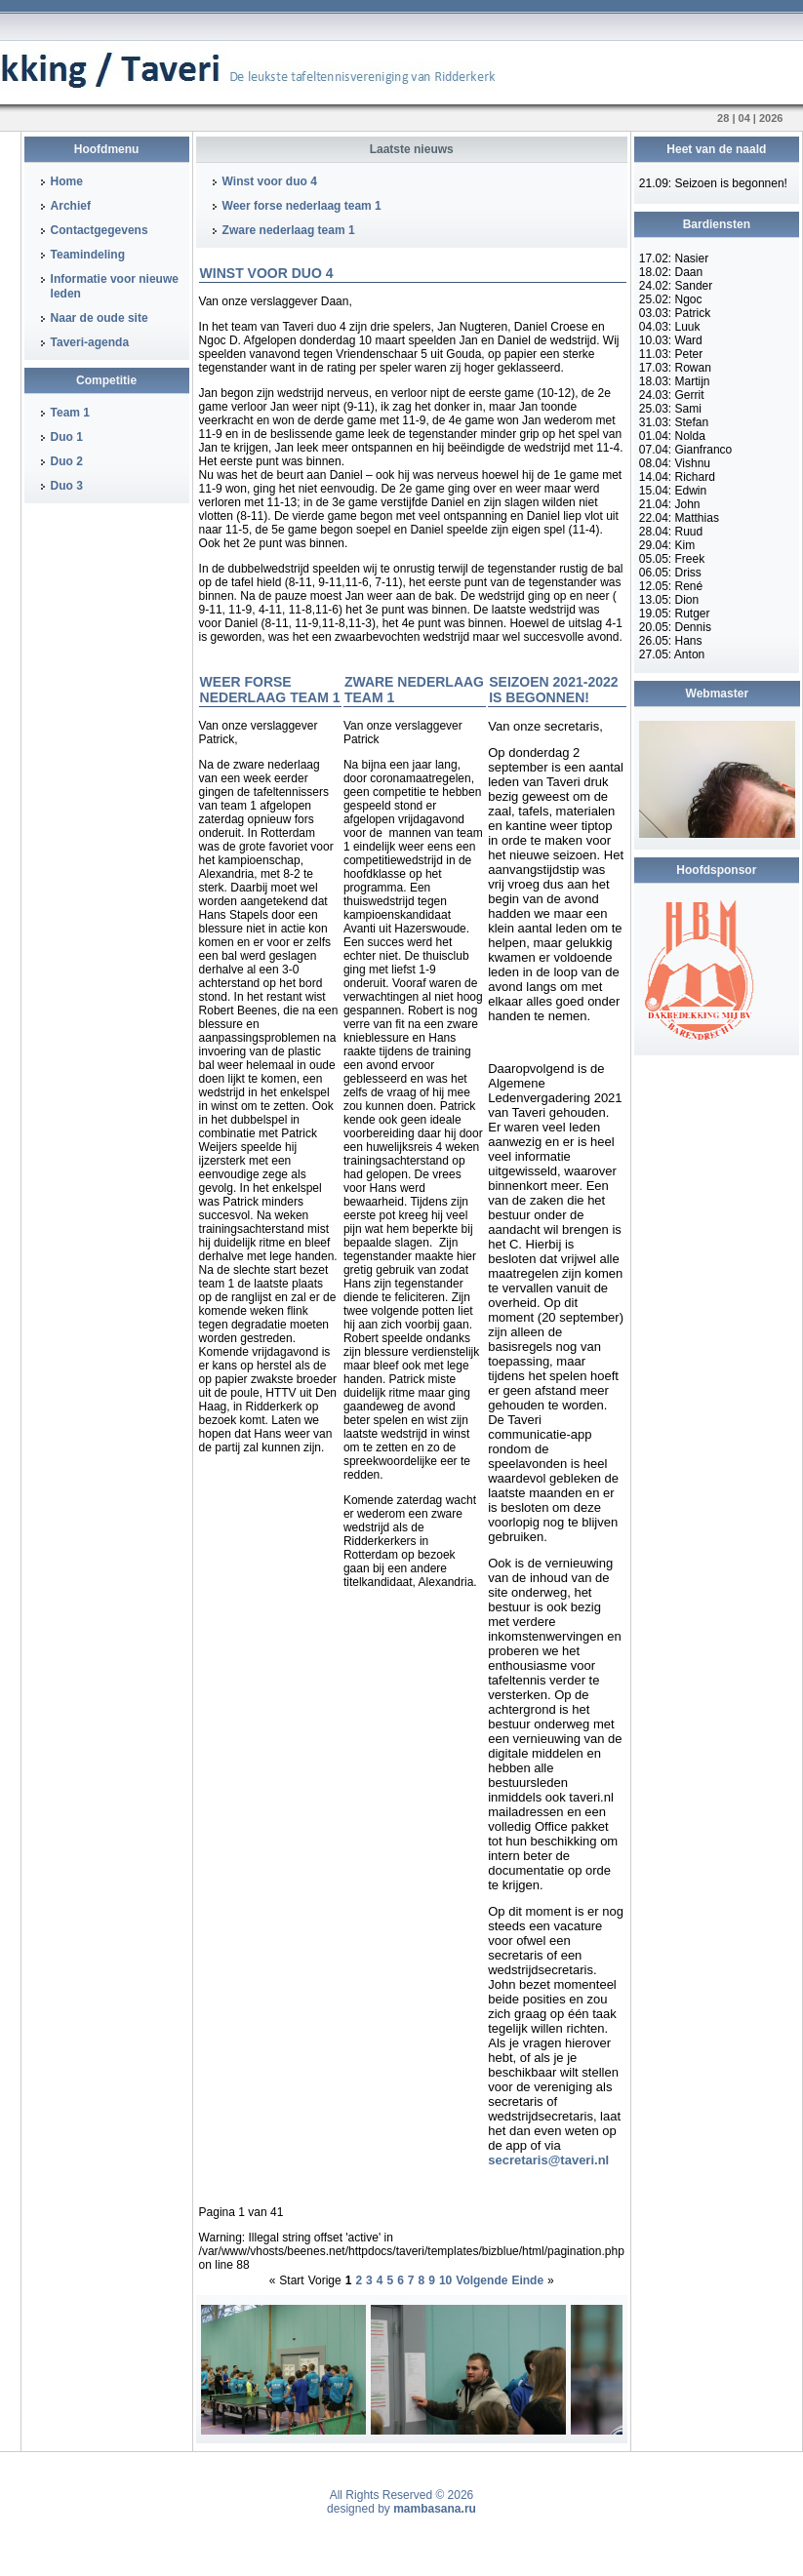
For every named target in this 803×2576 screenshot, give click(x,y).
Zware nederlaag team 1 (288, 230)
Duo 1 (67, 437)
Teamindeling (88, 254)
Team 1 (70, 412)
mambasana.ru (434, 2509)
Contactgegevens (99, 230)
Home (67, 181)
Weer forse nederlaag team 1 (301, 206)
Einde (527, 2280)
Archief (71, 206)
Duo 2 (67, 461)
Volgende (481, 2280)
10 (445, 2280)
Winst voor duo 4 (269, 181)
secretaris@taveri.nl (548, 2160)
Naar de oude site (99, 318)
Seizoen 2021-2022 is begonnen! (553, 689)
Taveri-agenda (90, 342)
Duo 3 (67, 486)
